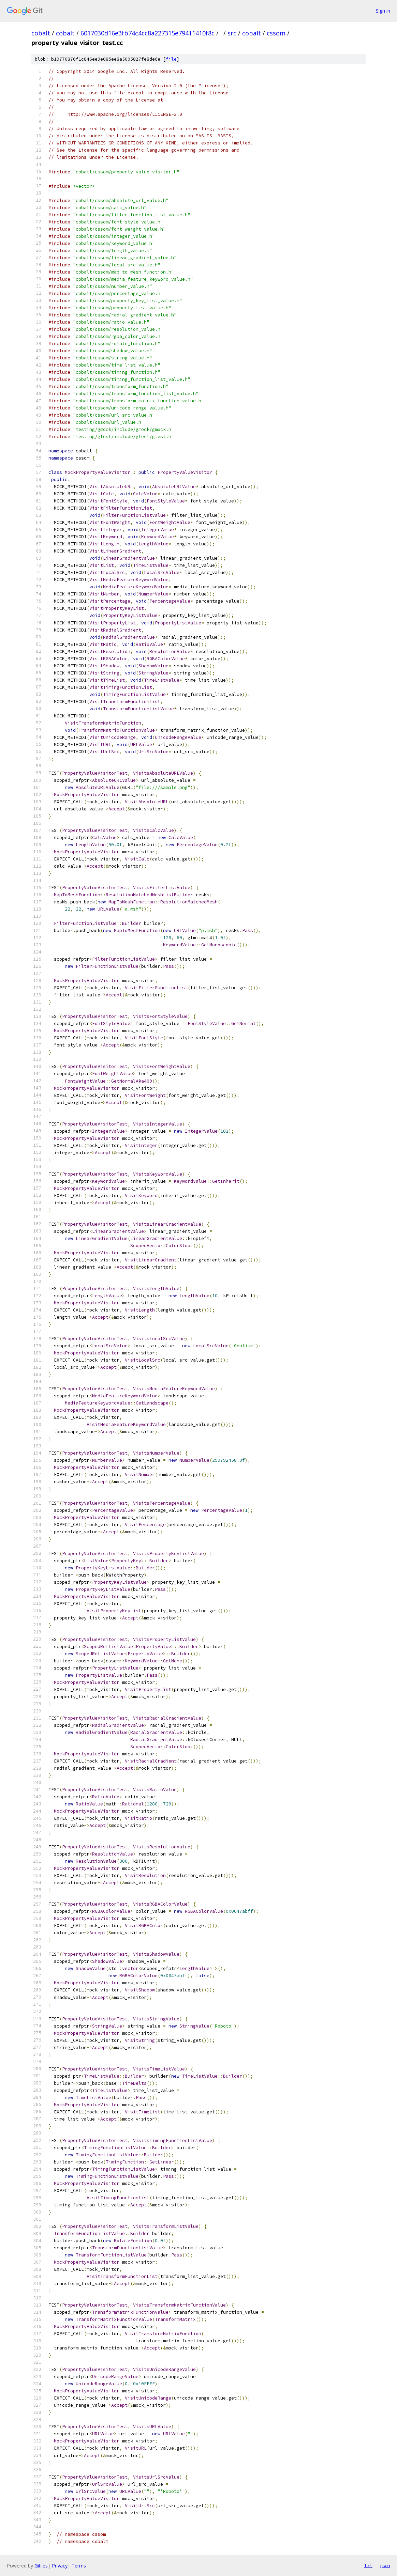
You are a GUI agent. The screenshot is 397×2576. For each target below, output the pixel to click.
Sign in (383, 10)
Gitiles (41, 2565)
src (231, 33)
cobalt (40, 33)
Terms (79, 2565)
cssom (276, 33)
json (384, 2565)
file (171, 59)
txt (368, 2565)
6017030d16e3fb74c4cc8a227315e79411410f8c (147, 33)
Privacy (60, 2565)
